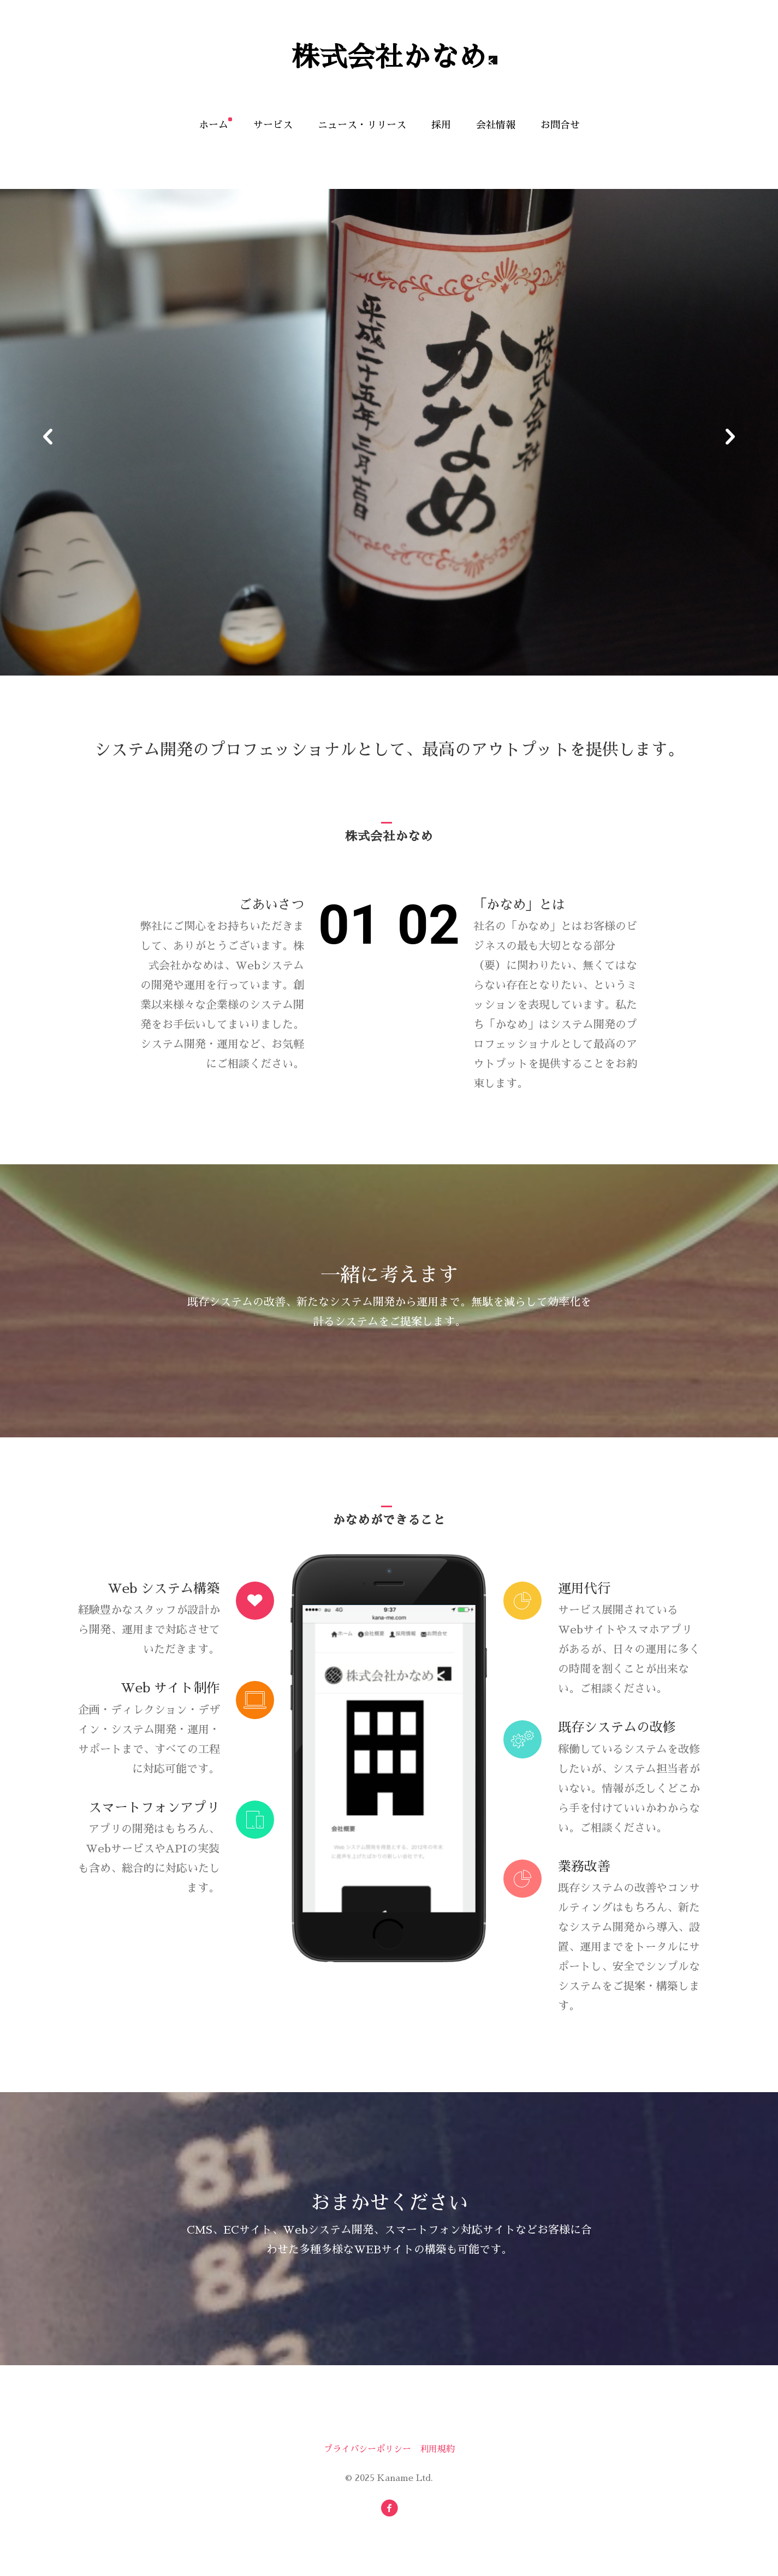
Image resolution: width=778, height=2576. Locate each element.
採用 (441, 125)
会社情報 (495, 125)
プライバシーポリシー (367, 2449)
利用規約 (437, 2449)
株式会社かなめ (389, 57)
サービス (273, 125)
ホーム (213, 125)
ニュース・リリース (362, 125)
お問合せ (560, 125)
